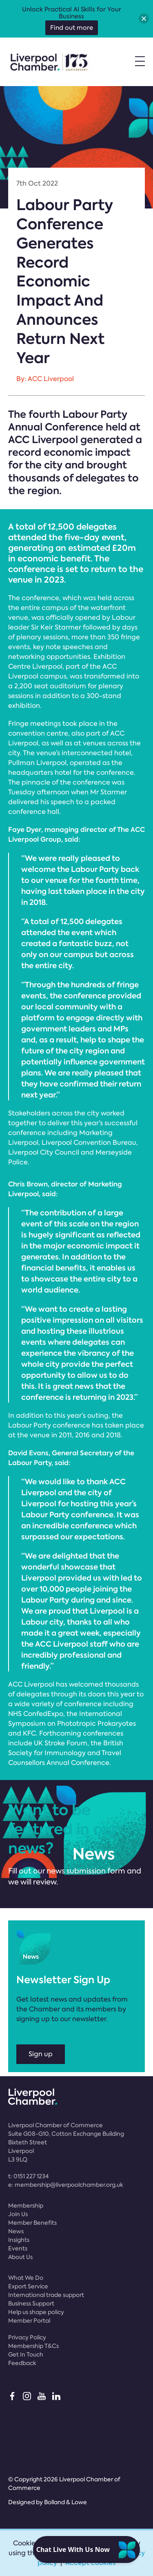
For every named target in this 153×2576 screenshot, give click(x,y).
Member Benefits (32, 2222)
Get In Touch (25, 2354)
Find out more (71, 28)
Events (17, 2248)
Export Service (28, 2286)
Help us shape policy (36, 2312)
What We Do (25, 2277)
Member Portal (29, 2320)
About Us (20, 2257)
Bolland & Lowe (65, 2502)
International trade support (46, 2295)
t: (28, 2176)
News (16, 2231)
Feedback (22, 2363)
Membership (25, 2205)
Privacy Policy (27, 2337)
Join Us (18, 2214)
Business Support (31, 2303)
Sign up (41, 2054)
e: (65, 2184)
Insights (18, 2239)
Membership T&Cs (33, 2346)
